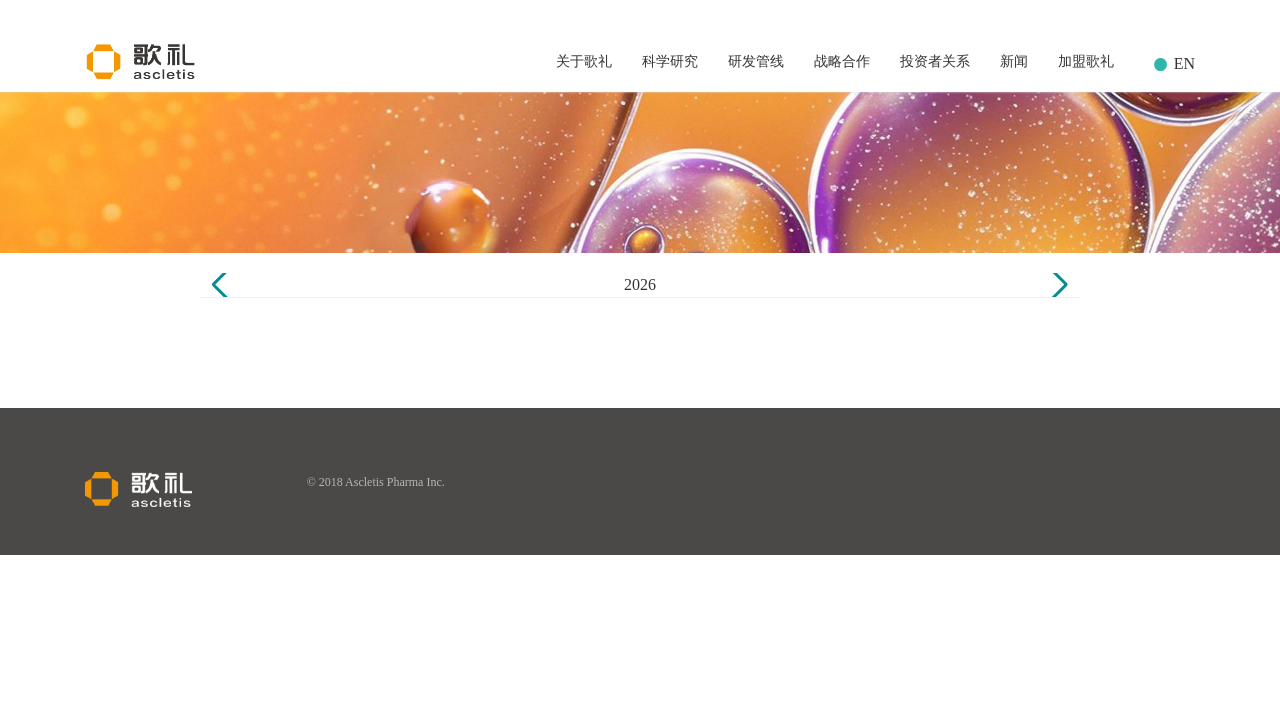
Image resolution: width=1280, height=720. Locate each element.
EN (1184, 63)
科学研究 (670, 61)
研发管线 (756, 61)
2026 (640, 284)
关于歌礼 (584, 61)
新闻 (1014, 61)
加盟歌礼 (1086, 61)
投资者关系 (935, 61)
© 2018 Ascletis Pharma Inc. (376, 482)
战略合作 (842, 61)
